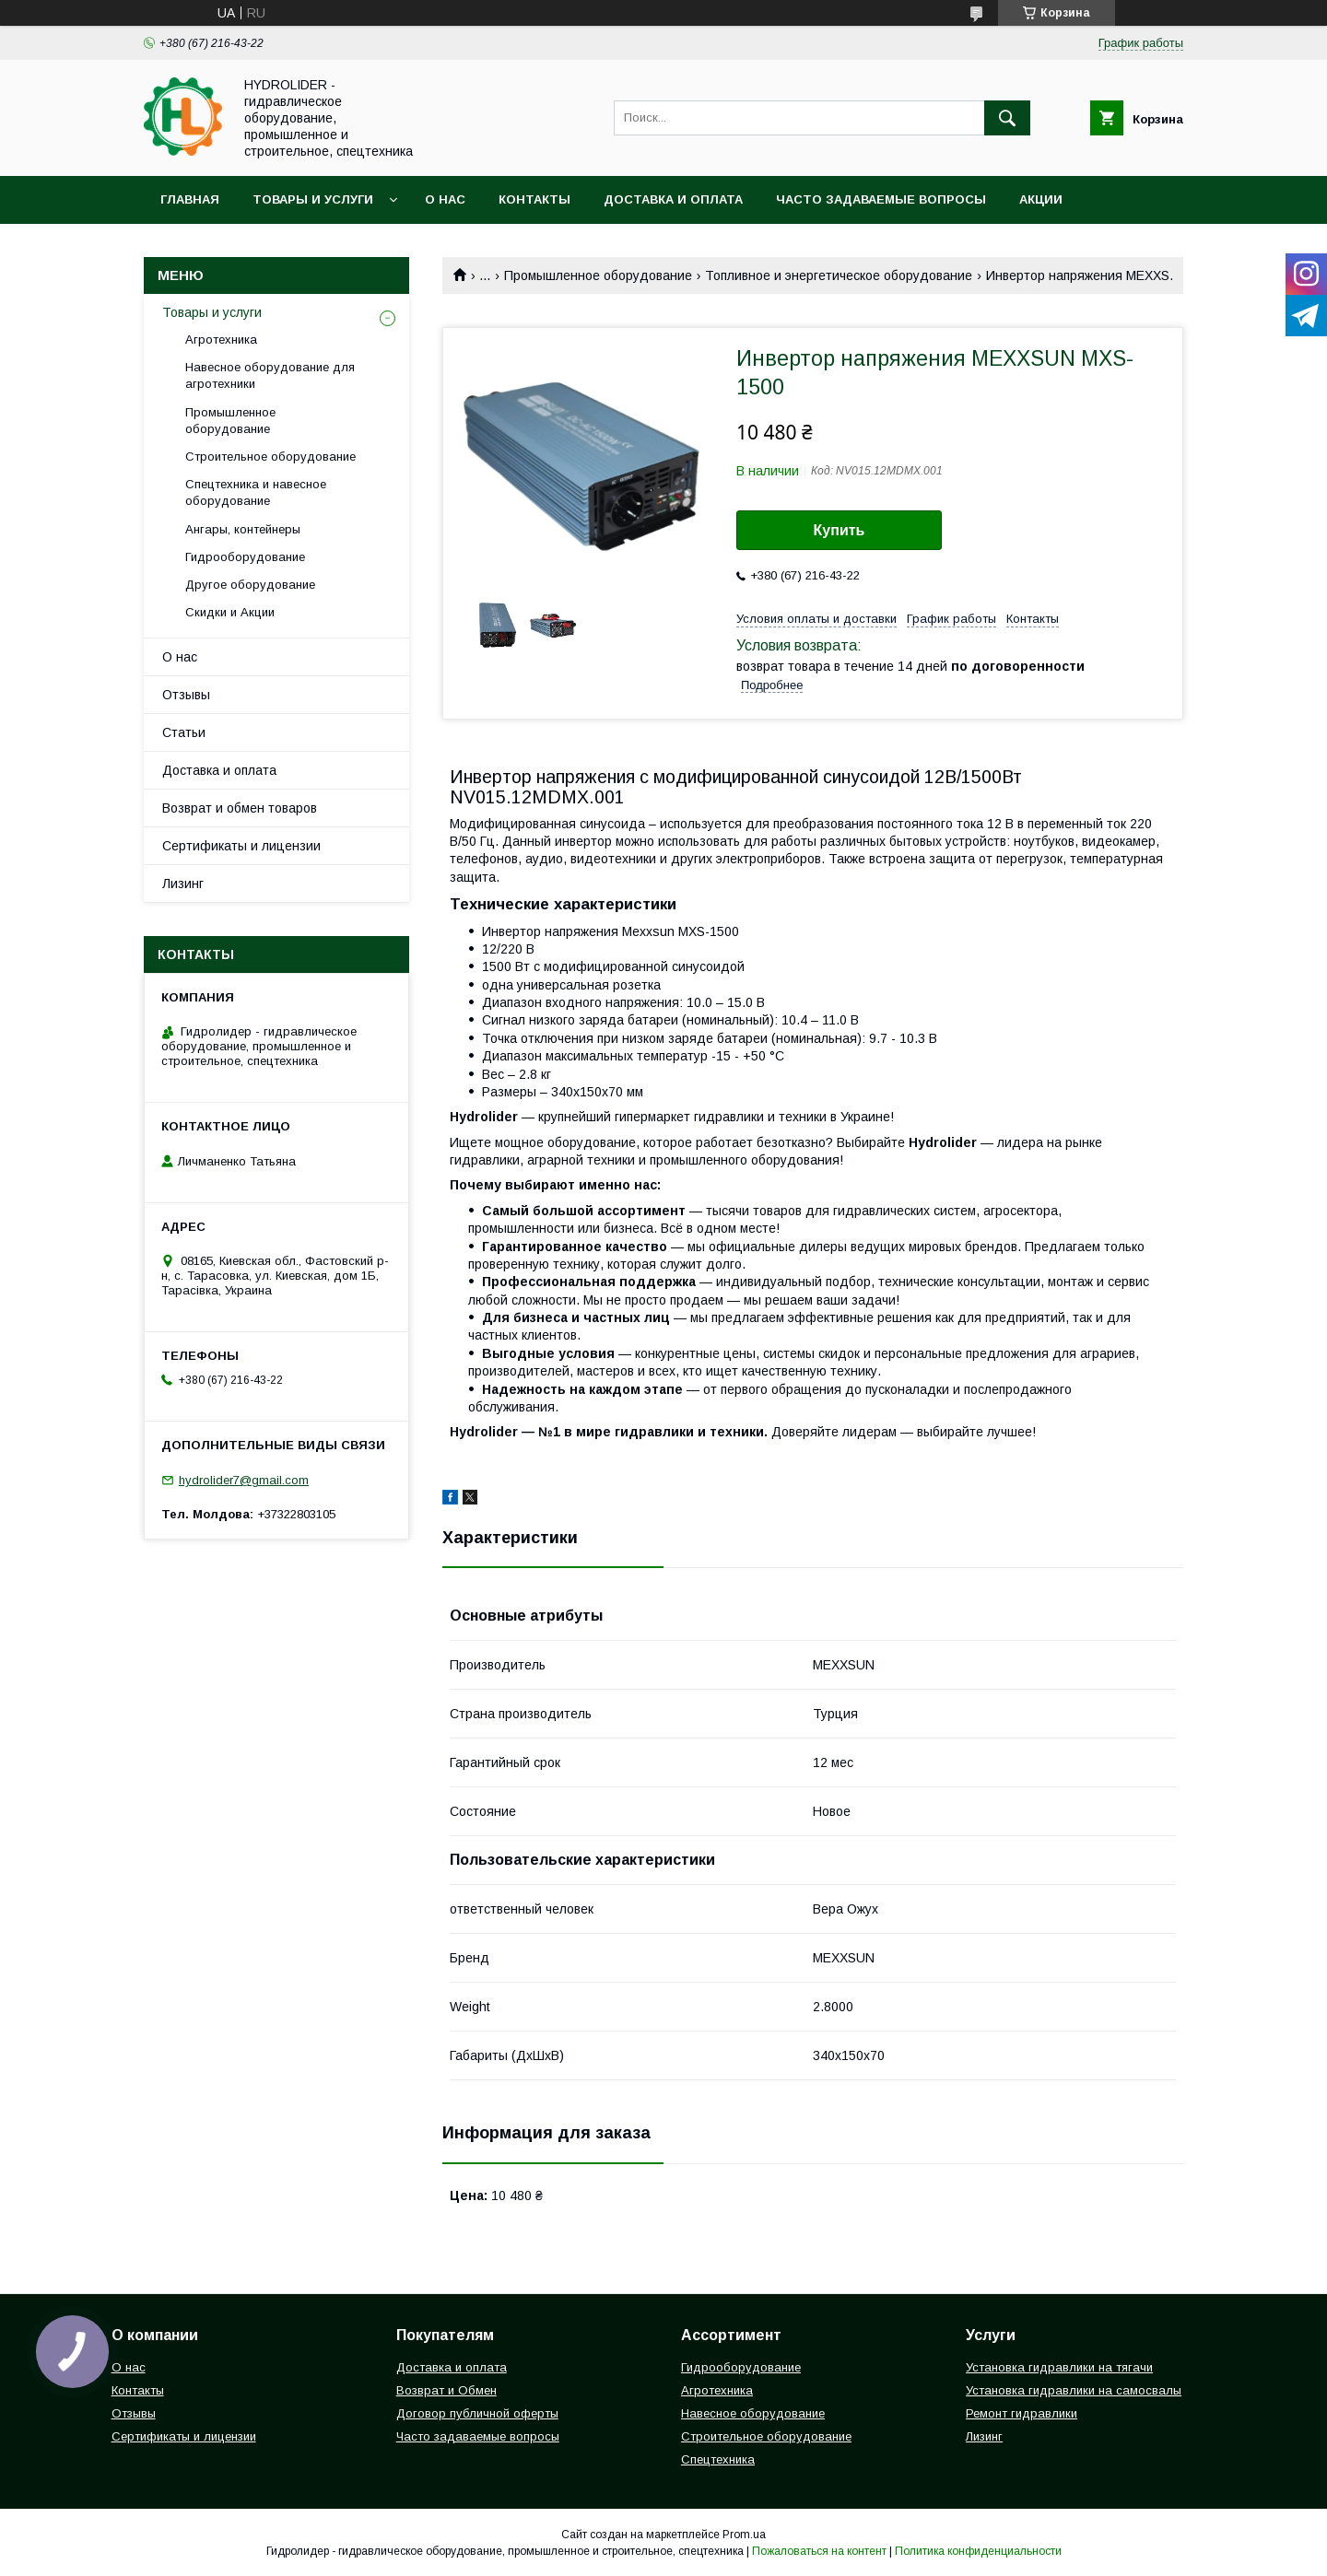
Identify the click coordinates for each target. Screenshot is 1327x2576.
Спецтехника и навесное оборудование (255, 492)
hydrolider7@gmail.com (244, 1480)
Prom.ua (744, 2534)
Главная (189, 199)
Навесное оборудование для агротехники (270, 375)
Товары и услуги (312, 199)
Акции (1041, 199)
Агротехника (221, 339)
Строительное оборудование (270, 456)
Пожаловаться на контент (819, 2551)
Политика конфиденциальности (978, 2551)
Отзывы (186, 694)
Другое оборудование (250, 584)
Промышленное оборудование (598, 275)
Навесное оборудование (753, 2413)
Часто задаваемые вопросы (881, 199)
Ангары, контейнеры (242, 529)
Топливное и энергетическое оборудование (838, 275)
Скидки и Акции (230, 612)
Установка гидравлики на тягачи (1059, 2367)
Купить (839, 530)
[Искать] (1007, 117)
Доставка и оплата (673, 199)
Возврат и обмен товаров (239, 808)
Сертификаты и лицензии (241, 845)
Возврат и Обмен (446, 2390)
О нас (445, 199)
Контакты (534, 199)
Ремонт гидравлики (1021, 2413)
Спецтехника (718, 2459)
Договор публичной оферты (477, 2413)
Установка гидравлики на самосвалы (1073, 2390)
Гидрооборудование (245, 557)
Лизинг (183, 883)
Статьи (184, 732)
